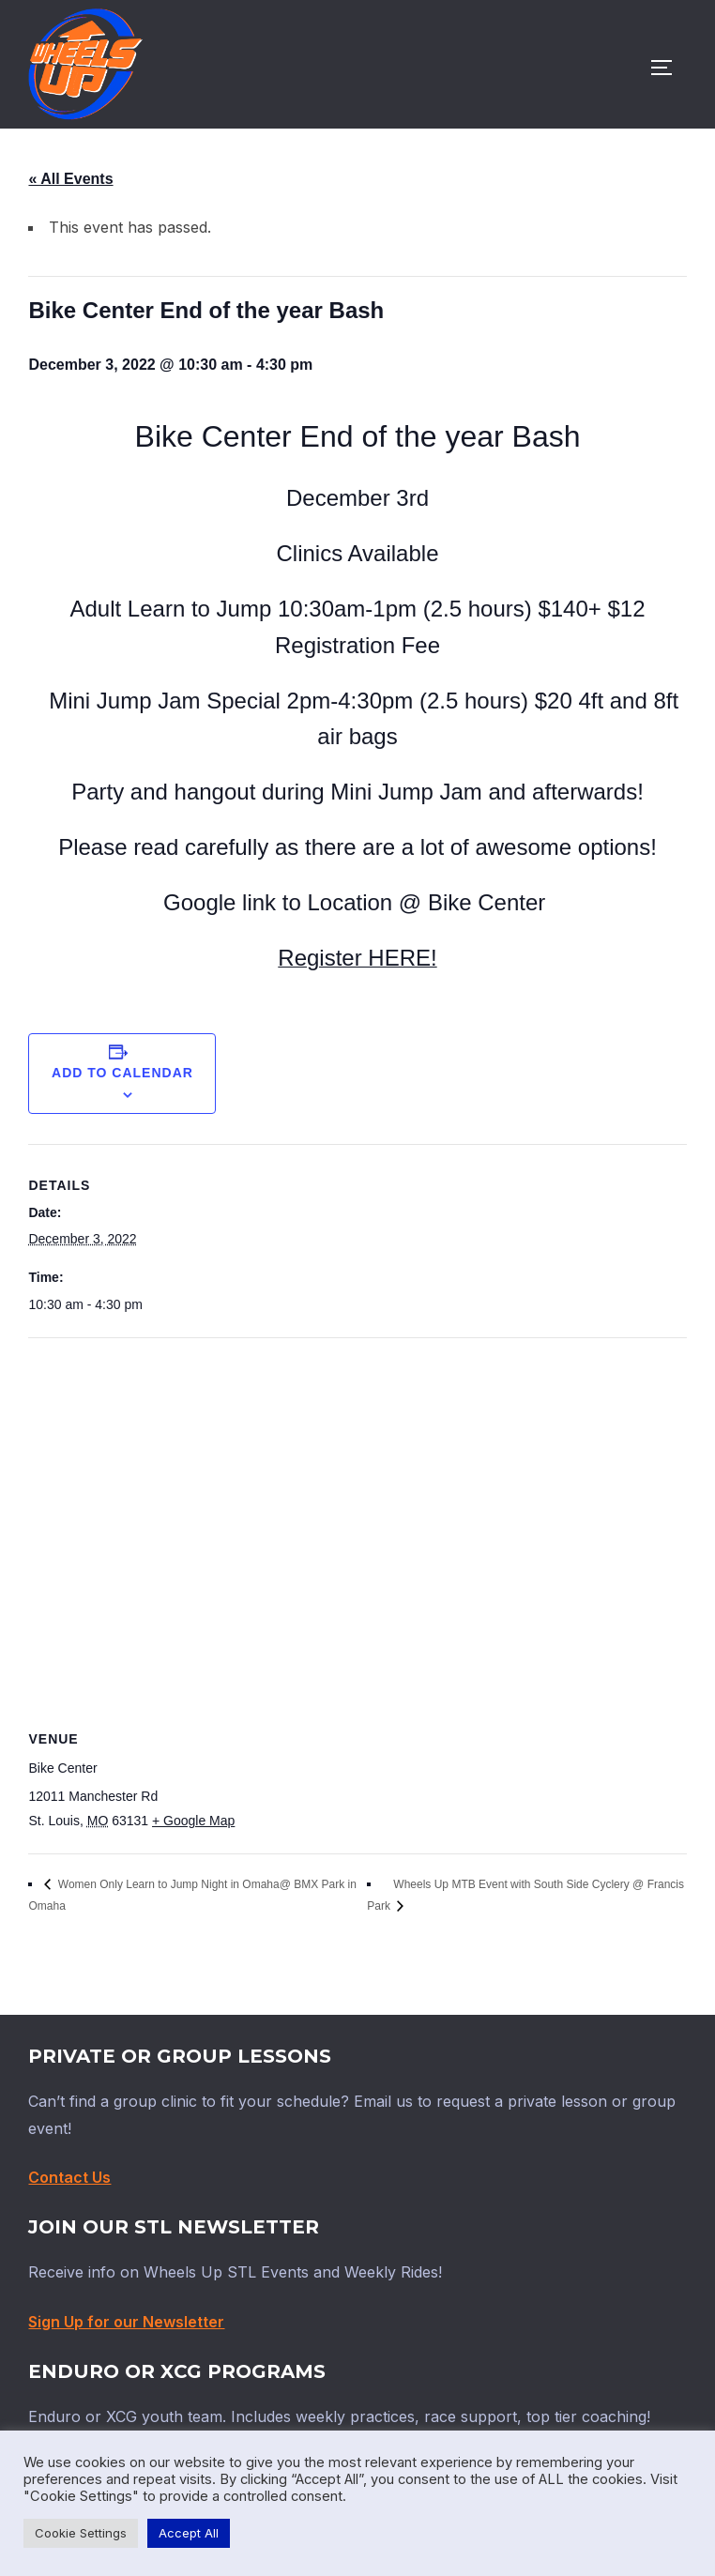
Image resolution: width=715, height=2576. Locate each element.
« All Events (70, 179)
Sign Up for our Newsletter (126, 2321)
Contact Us (69, 2177)
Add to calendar (122, 1072)
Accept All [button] (189, 2532)
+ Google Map (193, 1820)
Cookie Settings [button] (81, 2532)
